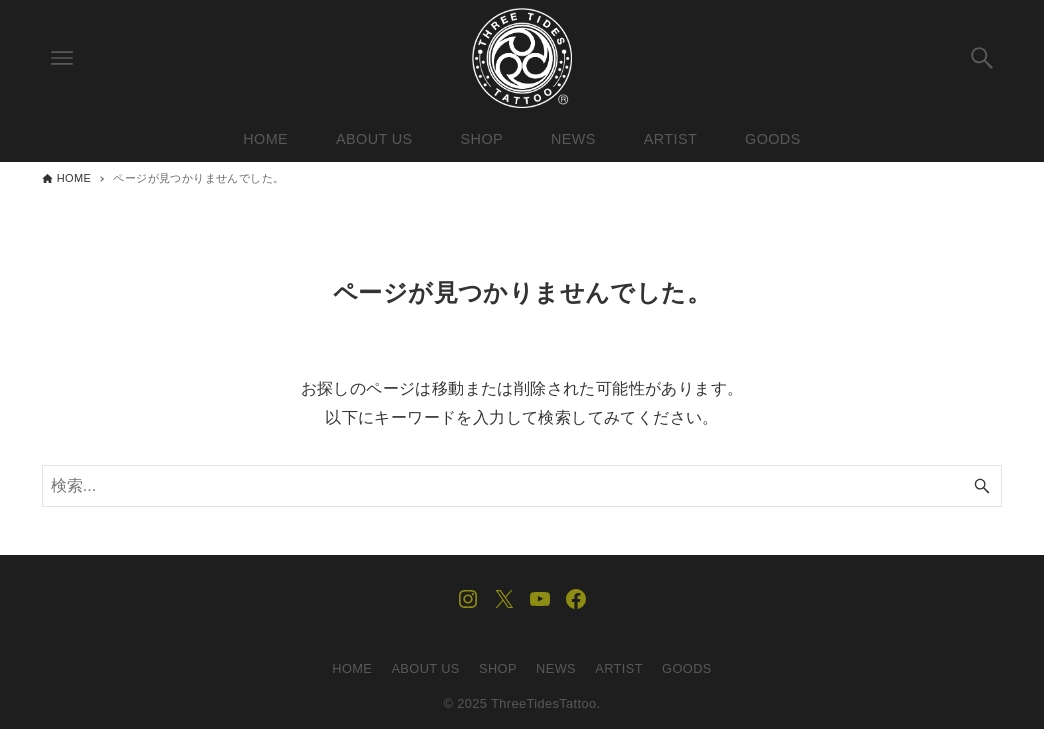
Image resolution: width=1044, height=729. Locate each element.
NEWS (556, 668)
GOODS (687, 668)
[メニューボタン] (62, 58)
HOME (352, 668)
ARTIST (619, 668)
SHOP (498, 668)
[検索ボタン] (982, 58)
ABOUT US (425, 668)
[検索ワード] (522, 486)
